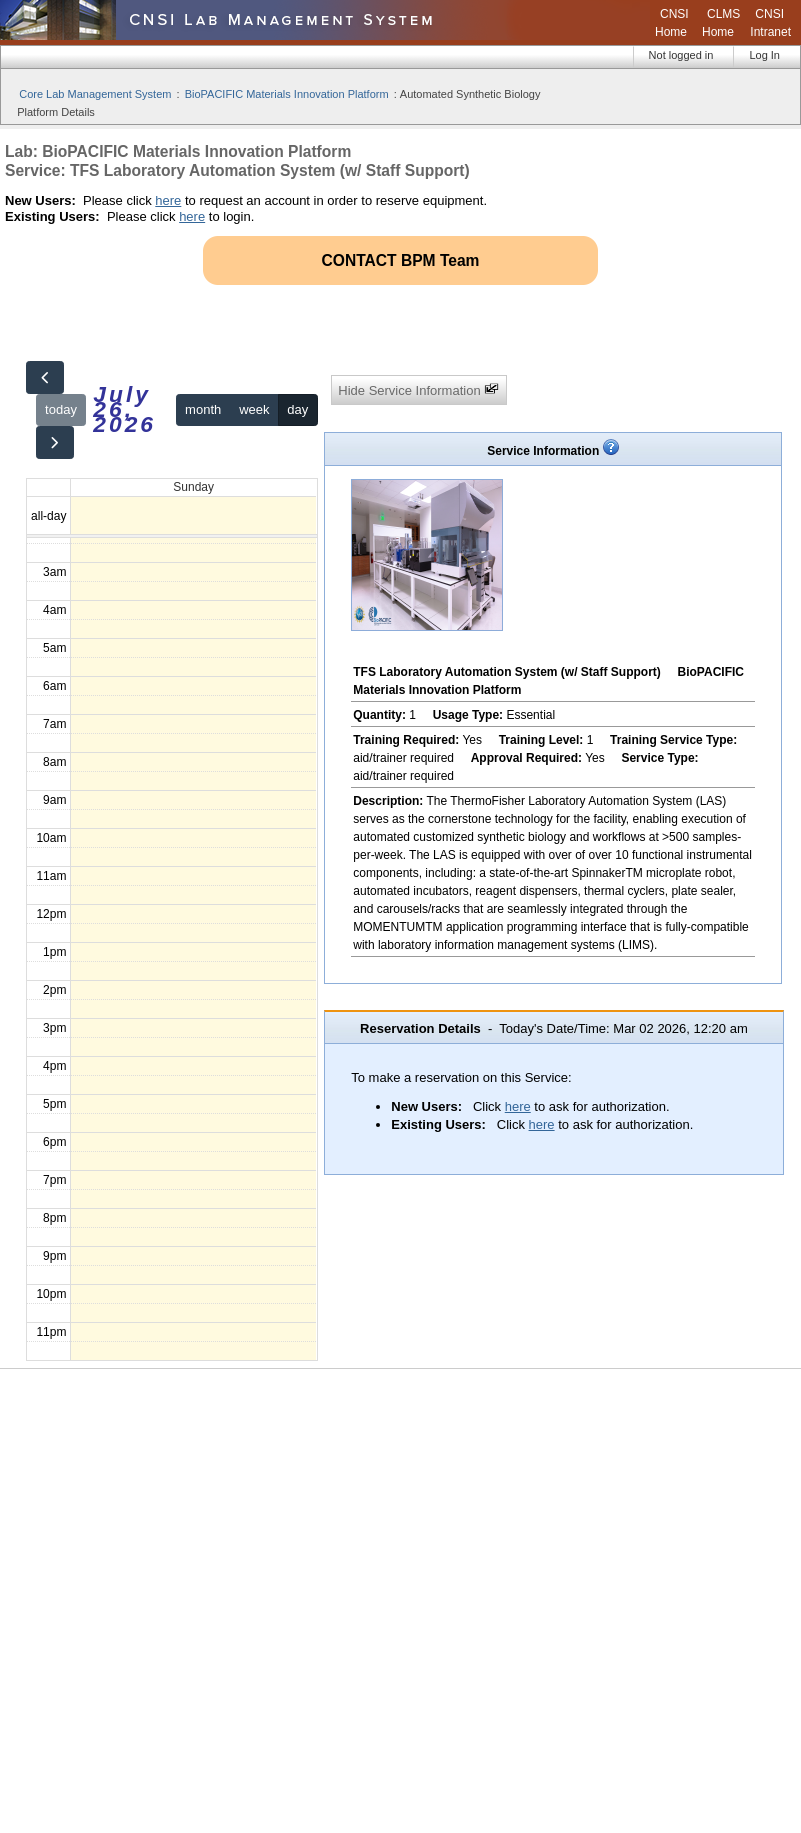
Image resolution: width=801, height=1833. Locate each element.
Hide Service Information (418, 389)
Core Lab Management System (95, 94)
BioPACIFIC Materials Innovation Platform (287, 94)
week (254, 409)
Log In (764, 55)
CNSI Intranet (770, 23)
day (297, 409)
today (61, 409)
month (203, 409)
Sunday (193, 487)
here (168, 200)
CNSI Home (672, 23)
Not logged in (681, 55)
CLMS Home (721, 23)
